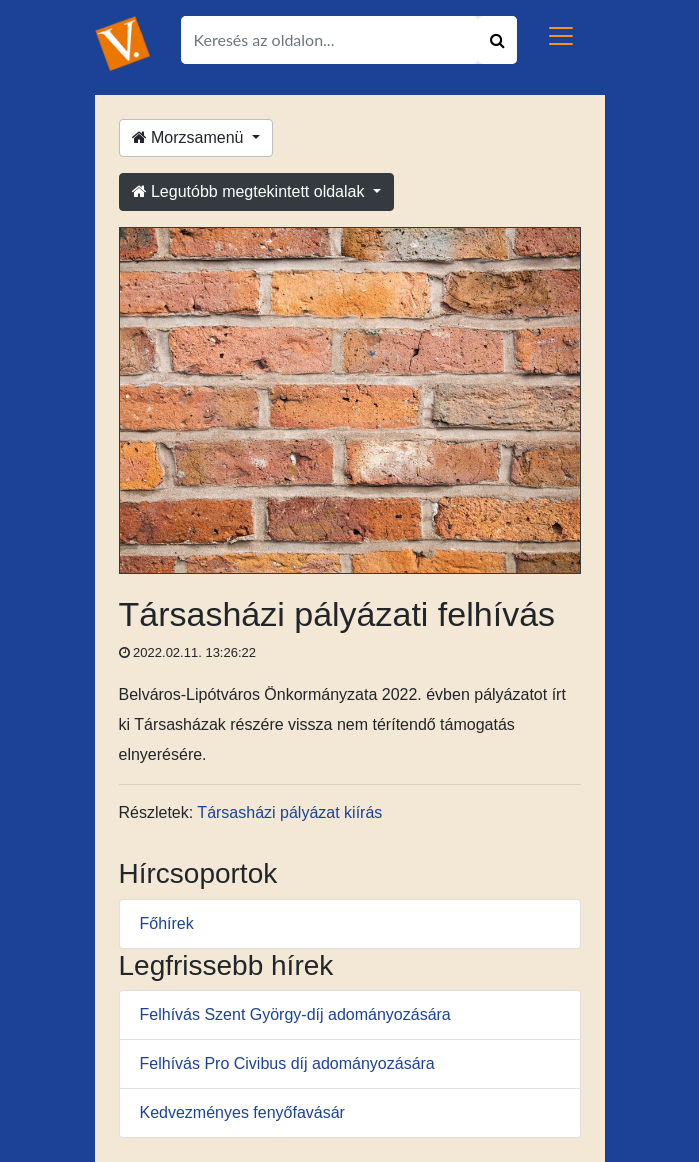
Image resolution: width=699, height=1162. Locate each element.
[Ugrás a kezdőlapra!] (122, 42)
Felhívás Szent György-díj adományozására (295, 1014)
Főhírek (167, 923)
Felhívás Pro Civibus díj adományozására (287, 1063)
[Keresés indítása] (497, 40)
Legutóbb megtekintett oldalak (250, 191)
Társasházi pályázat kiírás (289, 812)
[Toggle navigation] (561, 36)
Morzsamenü (190, 137)
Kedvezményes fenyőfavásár (242, 1112)
